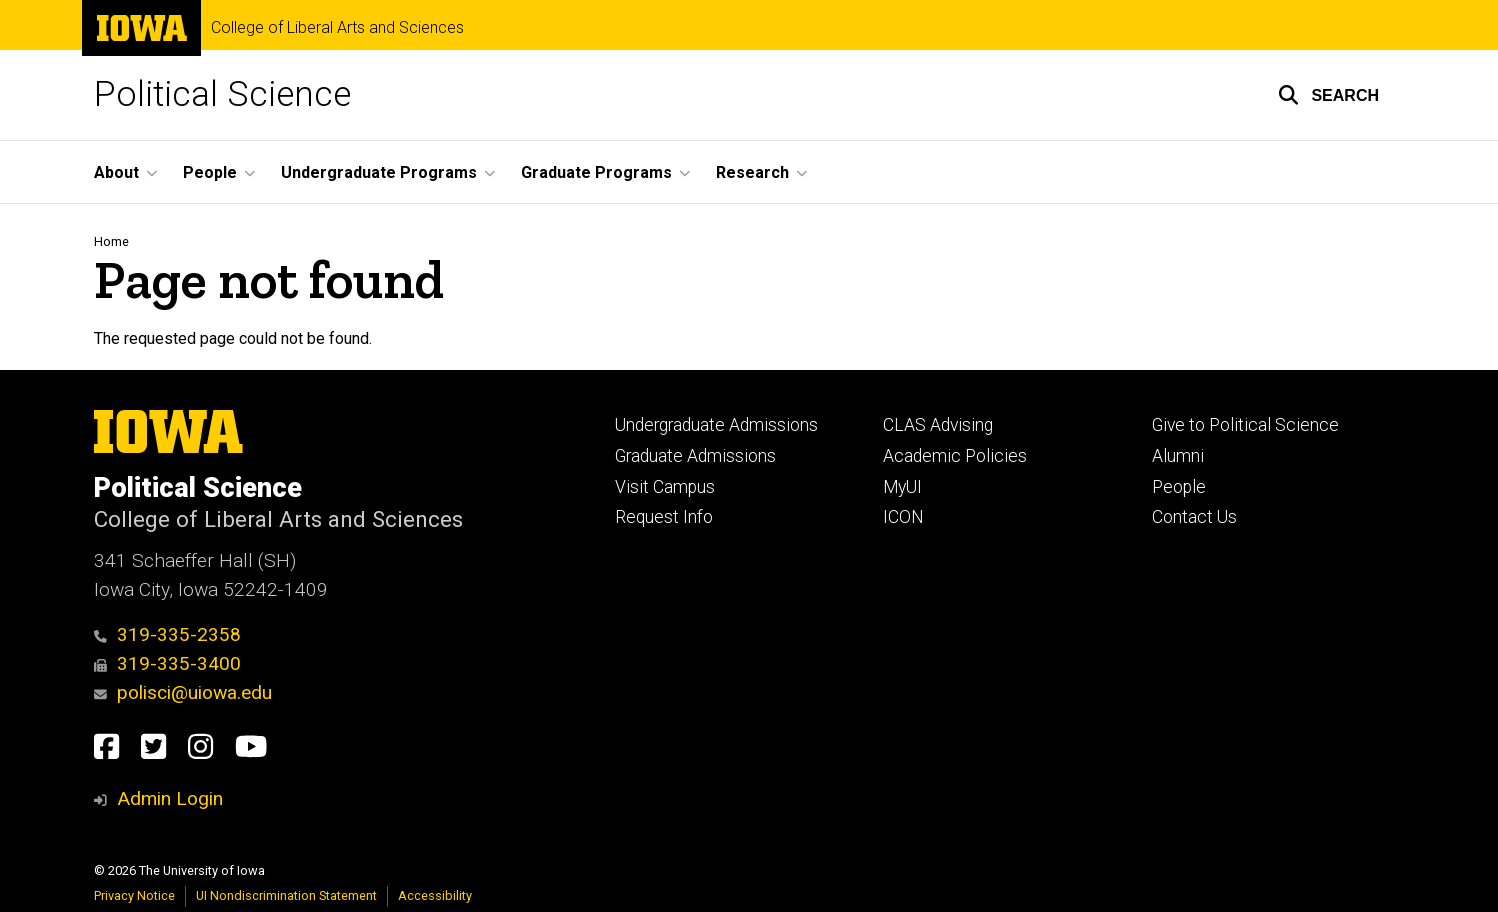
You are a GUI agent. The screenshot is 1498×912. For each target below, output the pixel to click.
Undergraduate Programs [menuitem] (379, 172)
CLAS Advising (938, 425)
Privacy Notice (134, 895)
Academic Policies (955, 456)
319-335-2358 (167, 634)
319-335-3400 (167, 663)
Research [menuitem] (752, 172)
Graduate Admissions (695, 456)
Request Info (664, 517)
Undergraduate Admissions (716, 425)
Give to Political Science (1245, 425)
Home (111, 241)
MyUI (902, 487)
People (1179, 487)
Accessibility (435, 895)
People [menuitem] (210, 172)
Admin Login (170, 798)
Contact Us (1194, 517)
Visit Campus (665, 487)
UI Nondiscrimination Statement (286, 895)
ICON (903, 517)
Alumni (1178, 456)
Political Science (222, 94)
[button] (1328, 95)
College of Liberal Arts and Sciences (337, 28)
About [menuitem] (116, 172)
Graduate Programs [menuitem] (596, 172)
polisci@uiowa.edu (183, 692)
